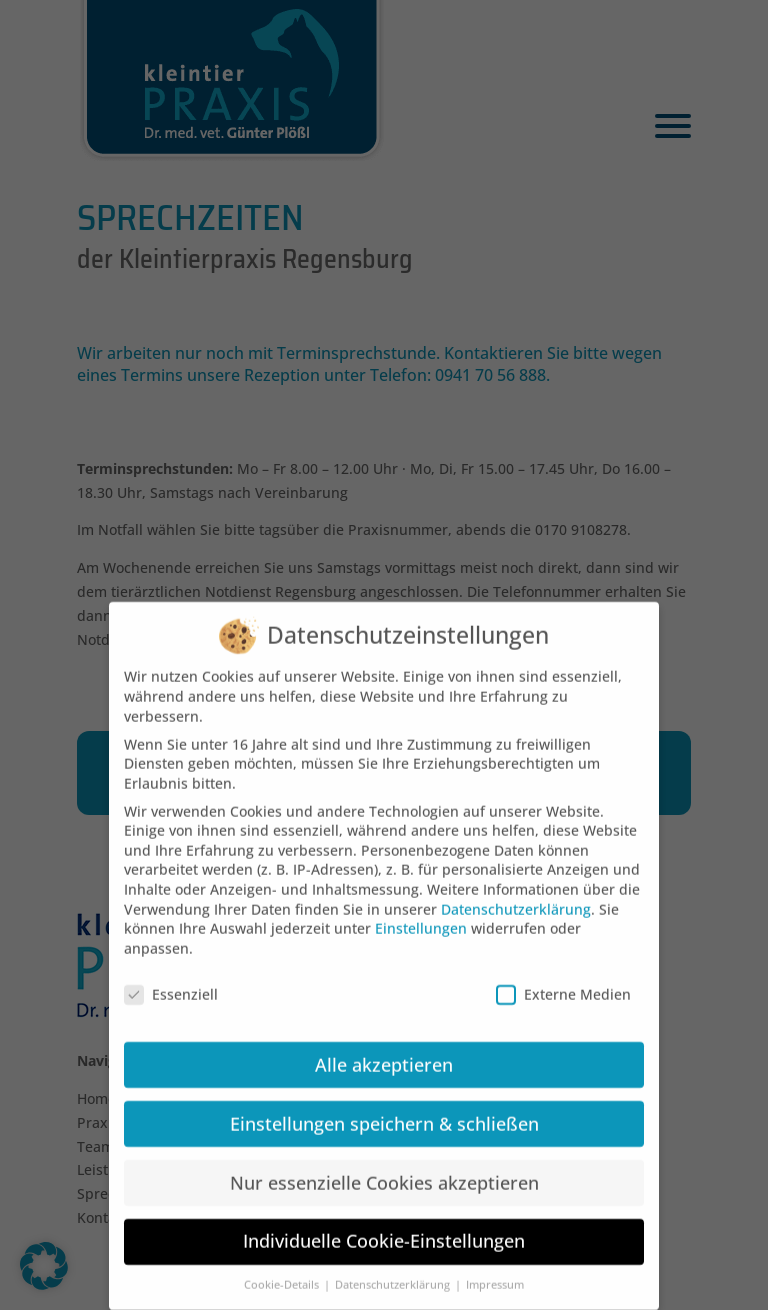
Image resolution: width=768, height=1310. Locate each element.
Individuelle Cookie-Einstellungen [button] (384, 1224)
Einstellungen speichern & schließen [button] (384, 1106)
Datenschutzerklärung (516, 891)
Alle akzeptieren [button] (384, 1047)
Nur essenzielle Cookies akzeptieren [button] (384, 1165)
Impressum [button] (495, 1268)
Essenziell (171, 976)
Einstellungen (421, 911)
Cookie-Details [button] (283, 1268)
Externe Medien (563, 976)
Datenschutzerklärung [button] (394, 1268)
